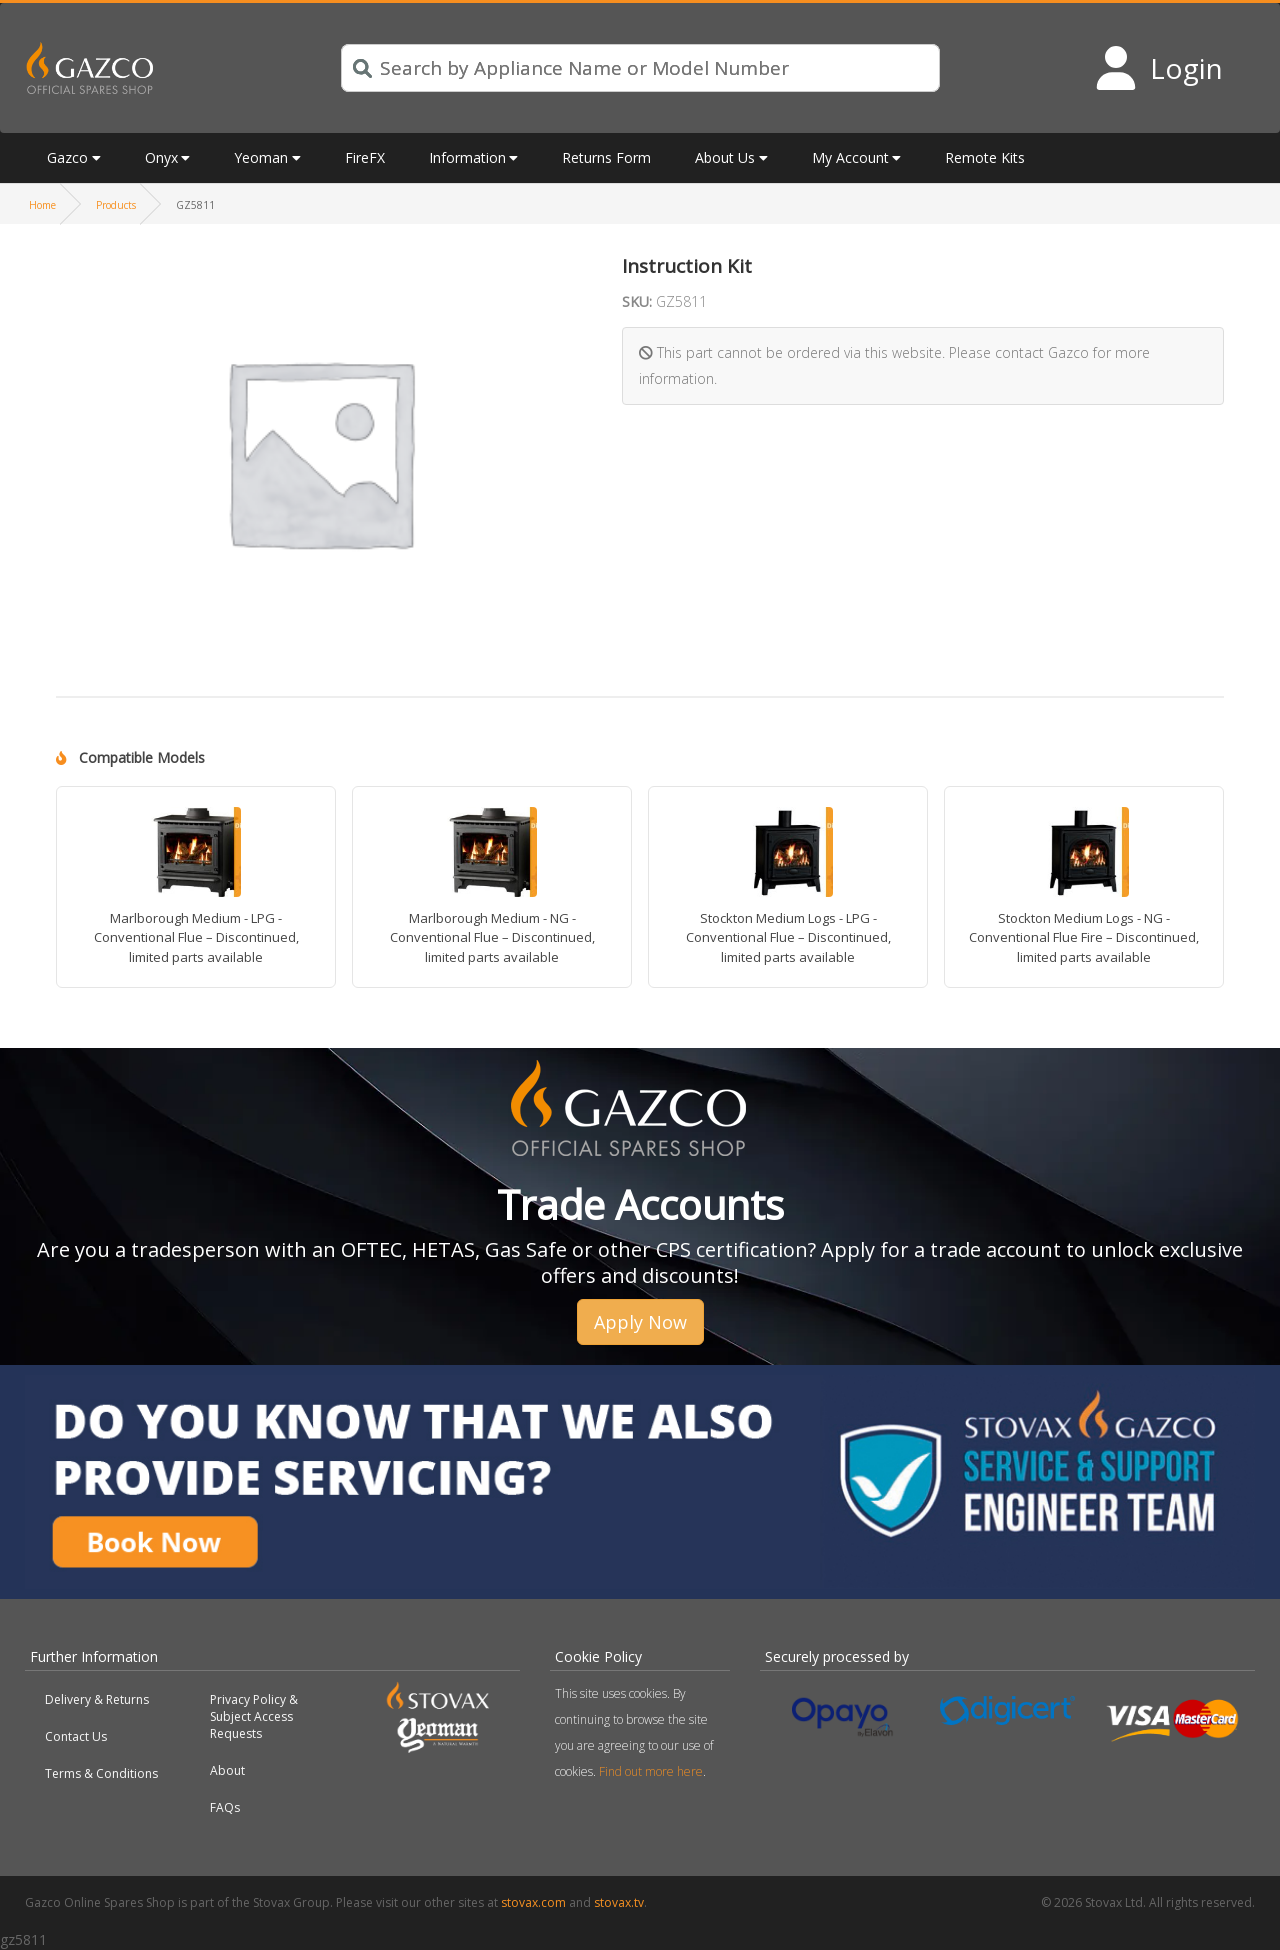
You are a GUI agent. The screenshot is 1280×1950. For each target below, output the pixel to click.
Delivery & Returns (97, 1699)
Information (467, 157)
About (227, 1770)
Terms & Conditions (101, 1773)
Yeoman (261, 157)
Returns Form (606, 157)
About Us (725, 157)
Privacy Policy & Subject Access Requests (254, 1716)
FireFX (365, 157)
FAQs (225, 1807)
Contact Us (76, 1736)
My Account (850, 157)
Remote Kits (985, 157)
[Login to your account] (1158, 68)
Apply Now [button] (640, 1322)
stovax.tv (619, 1902)
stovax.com (533, 1902)
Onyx (161, 157)
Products (116, 205)
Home (42, 205)
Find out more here (651, 1771)
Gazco (67, 157)
